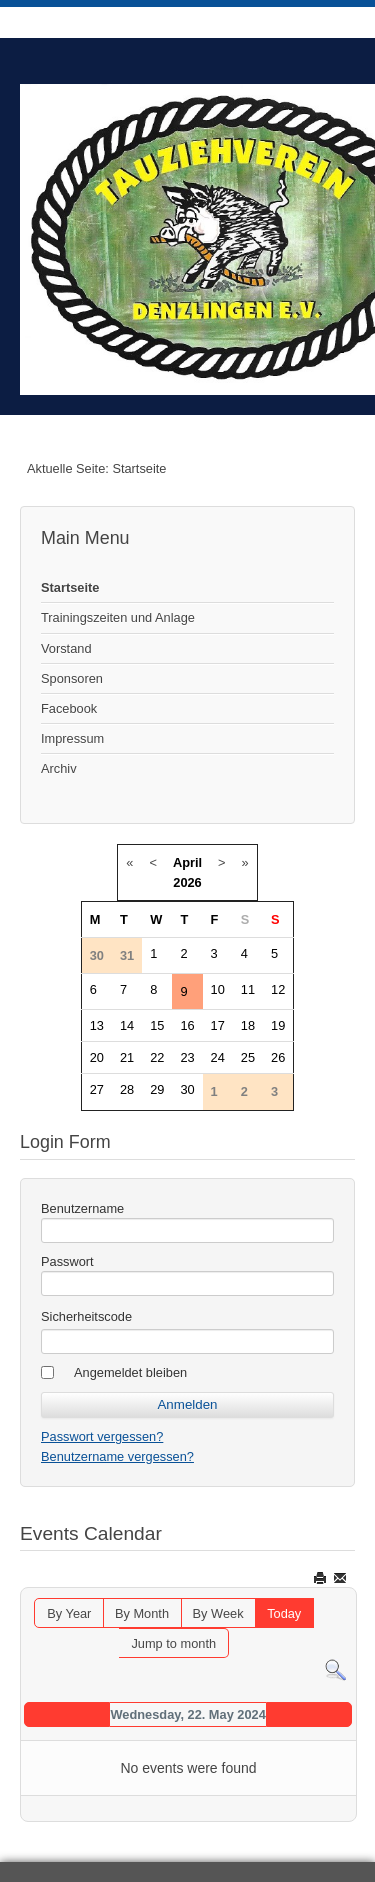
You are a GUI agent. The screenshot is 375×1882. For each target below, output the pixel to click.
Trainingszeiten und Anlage (118, 617)
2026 (187, 882)
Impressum (72, 738)
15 (157, 1025)
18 (248, 1025)
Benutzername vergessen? (117, 1456)
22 (157, 1057)
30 (187, 1089)
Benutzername (82, 1208)
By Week (218, 1613)
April (187, 862)
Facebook (69, 708)
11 (248, 989)
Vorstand (66, 648)
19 (278, 1025)
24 (218, 1057)
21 (127, 1057)
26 (278, 1057)
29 (157, 1089)
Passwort (67, 1261)
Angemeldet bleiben (130, 1372)
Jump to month (173, 1643)
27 (97, 1089)
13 (97, 1025)
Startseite (70, 587)
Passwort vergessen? (102, 1436)
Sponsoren (72, 678)
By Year (69, 1613)
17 (218, 1025)
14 (127, 1025)
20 (97, 1057)
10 (218, 989)
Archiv (59, 768)
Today (284, 1613)
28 (127, 1089)
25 (248, 1057)
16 (187, 1025)
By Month (142, 1613)
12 (278, 989)
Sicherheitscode (86, 1316)
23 (187, 1057)
